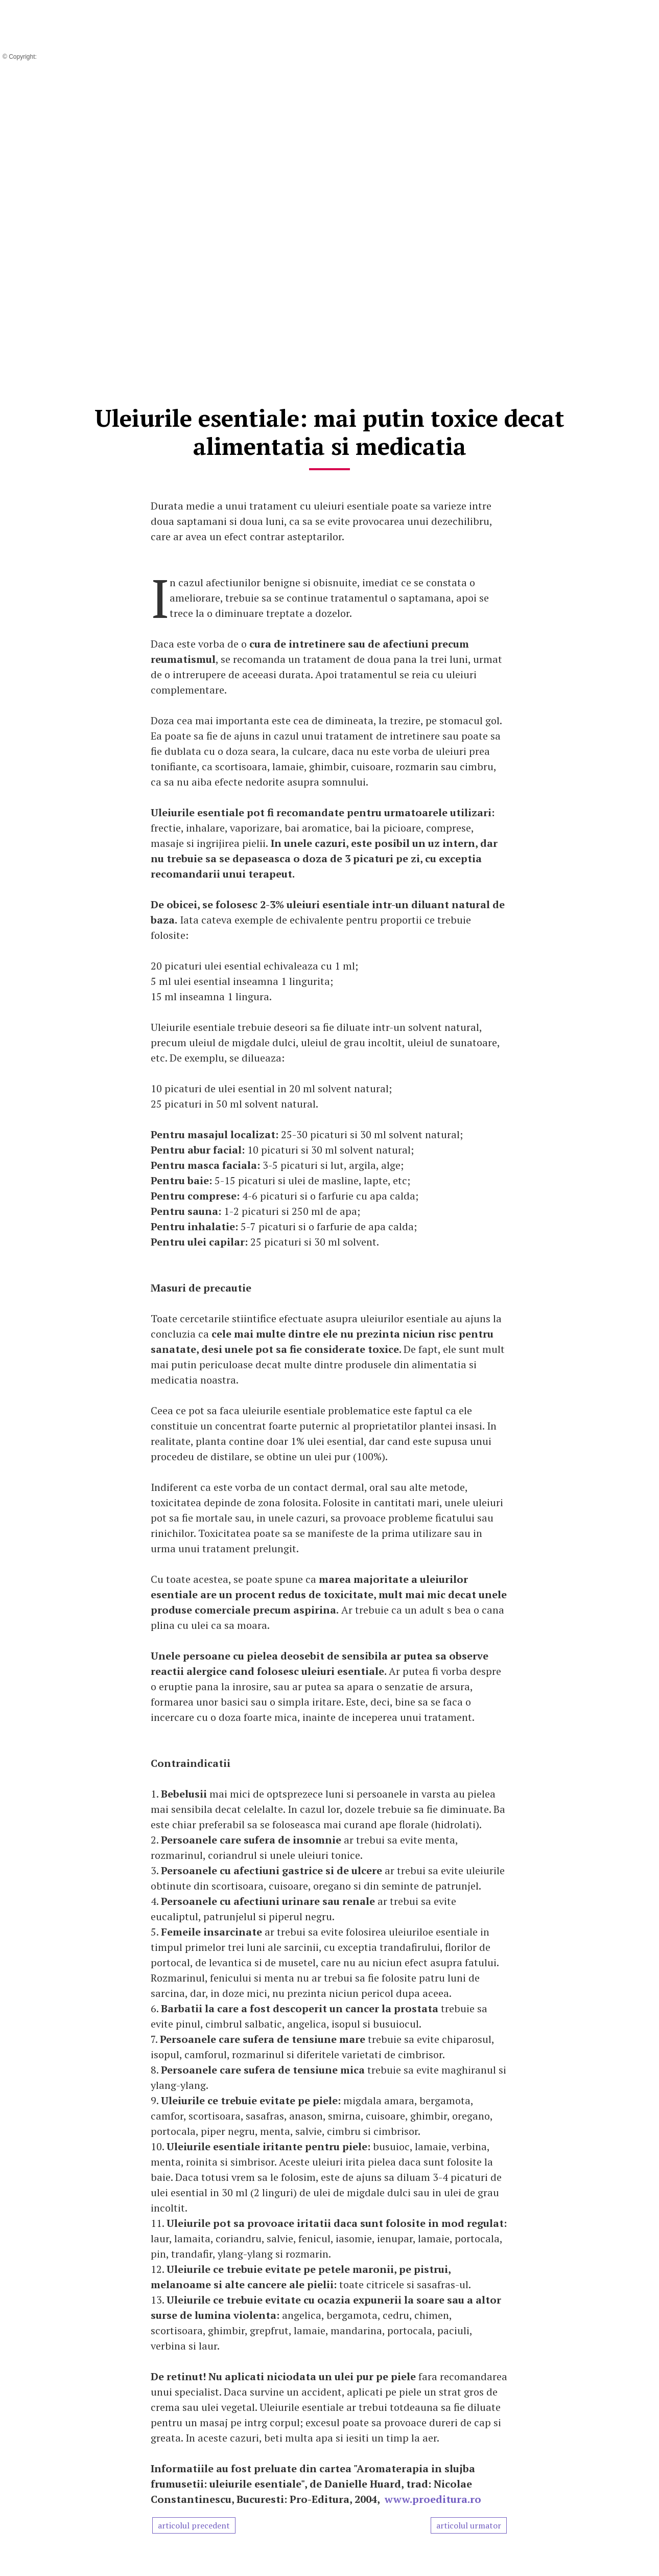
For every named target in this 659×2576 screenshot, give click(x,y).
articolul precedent (194, 2525)
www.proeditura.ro (433, 2499)
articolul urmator (468, 2525)
